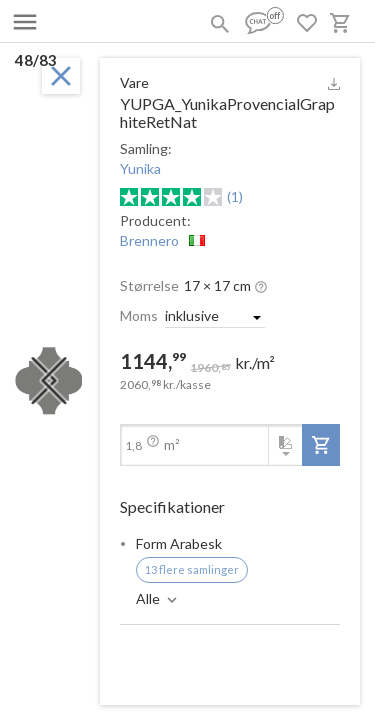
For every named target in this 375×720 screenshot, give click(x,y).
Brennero (149, 240)
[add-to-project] (321, 445)
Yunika (140, 168)
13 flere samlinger (192, 569)
